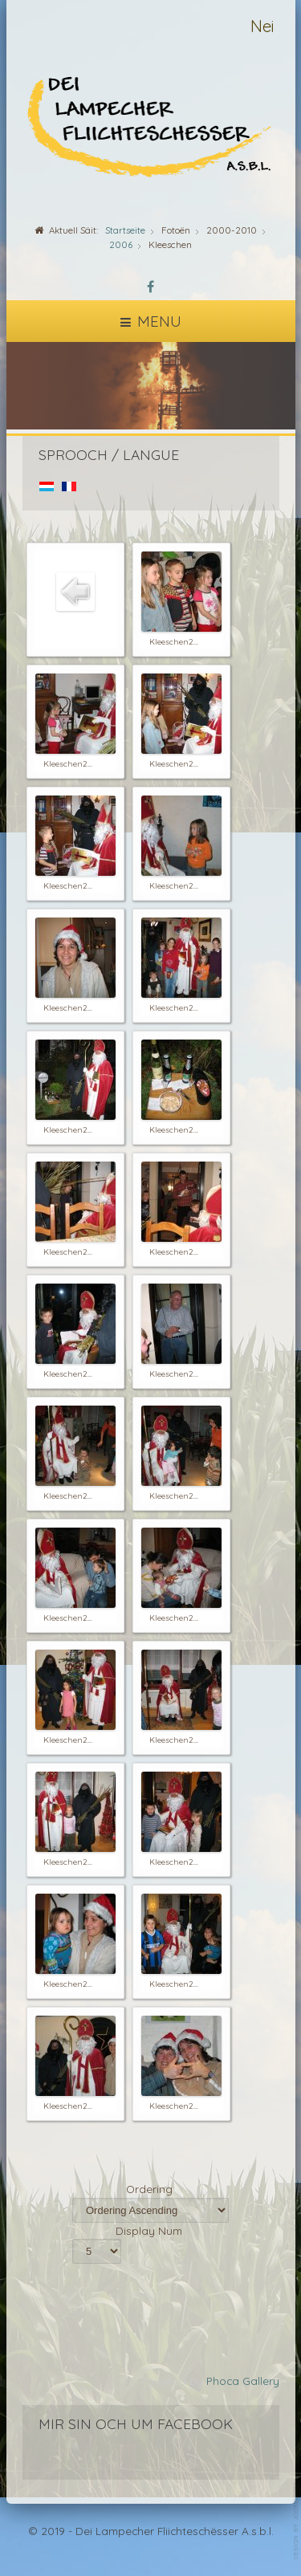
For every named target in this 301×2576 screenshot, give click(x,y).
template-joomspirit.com (297, 2521)
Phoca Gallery (242, 2380)
